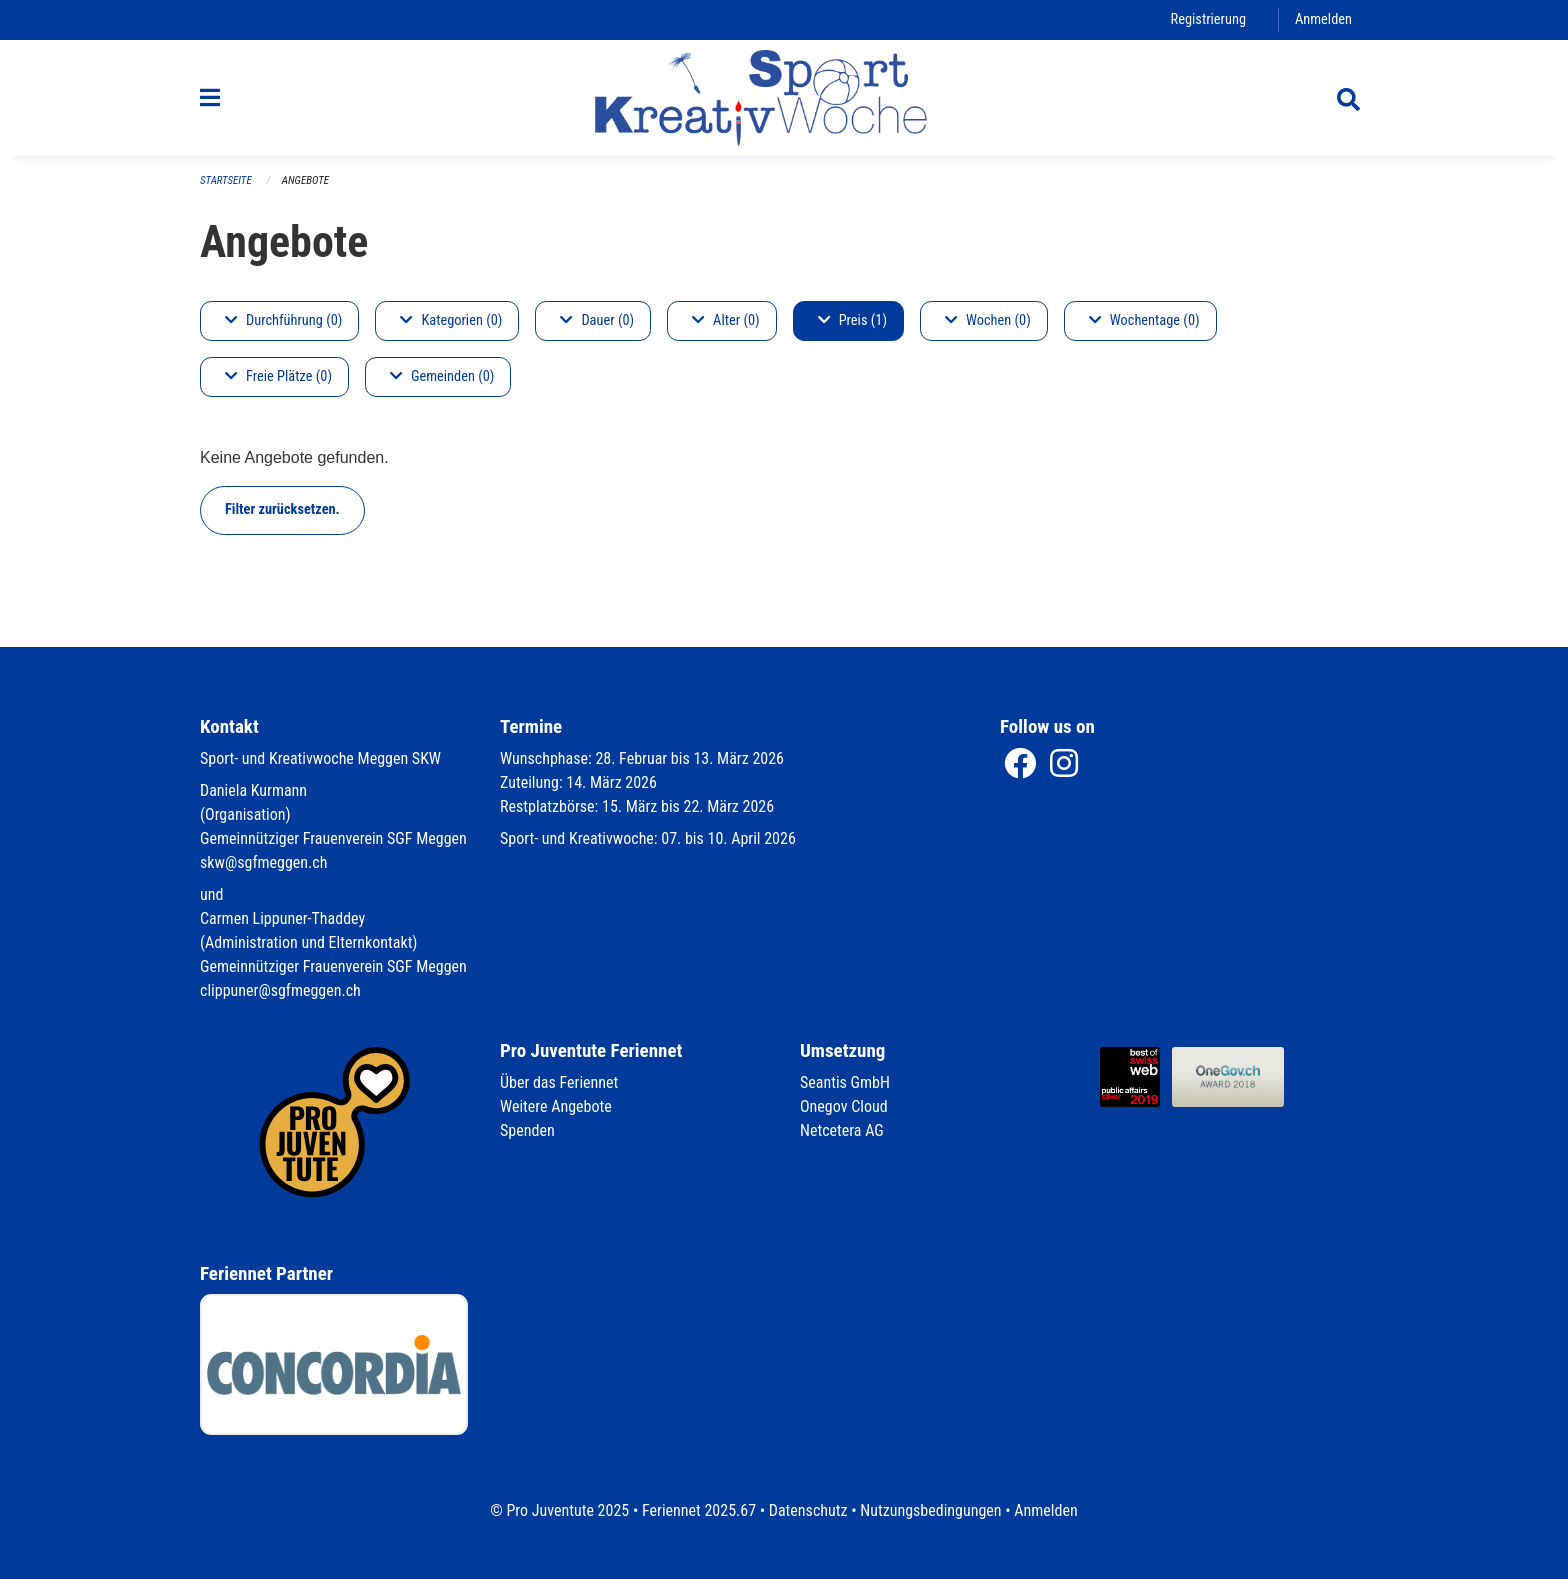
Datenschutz (808, 1510)
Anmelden (1323, 19)
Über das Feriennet (559, 1082)
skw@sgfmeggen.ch (263, 862)
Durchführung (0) (283, 320)
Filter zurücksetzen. (282, 509)
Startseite (226, 180)
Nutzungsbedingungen (930, 1510)
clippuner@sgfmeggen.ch (280, 990)
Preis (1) (852, 320)
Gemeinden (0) (442, 376)
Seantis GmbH (845, 1082)
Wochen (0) (988, 320)
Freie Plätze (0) (278, 376)
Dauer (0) (597, 320)
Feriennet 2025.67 (699, 1510)
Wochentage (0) (1144, 320)
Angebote (305, 180)
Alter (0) (726, 320)
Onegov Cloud (844, 1106)
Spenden (527, 1130)
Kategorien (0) (451, 320)
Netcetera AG (842, 1130)
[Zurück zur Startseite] (784, 98)
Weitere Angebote (556, 1106)
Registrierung (1208, 19)
